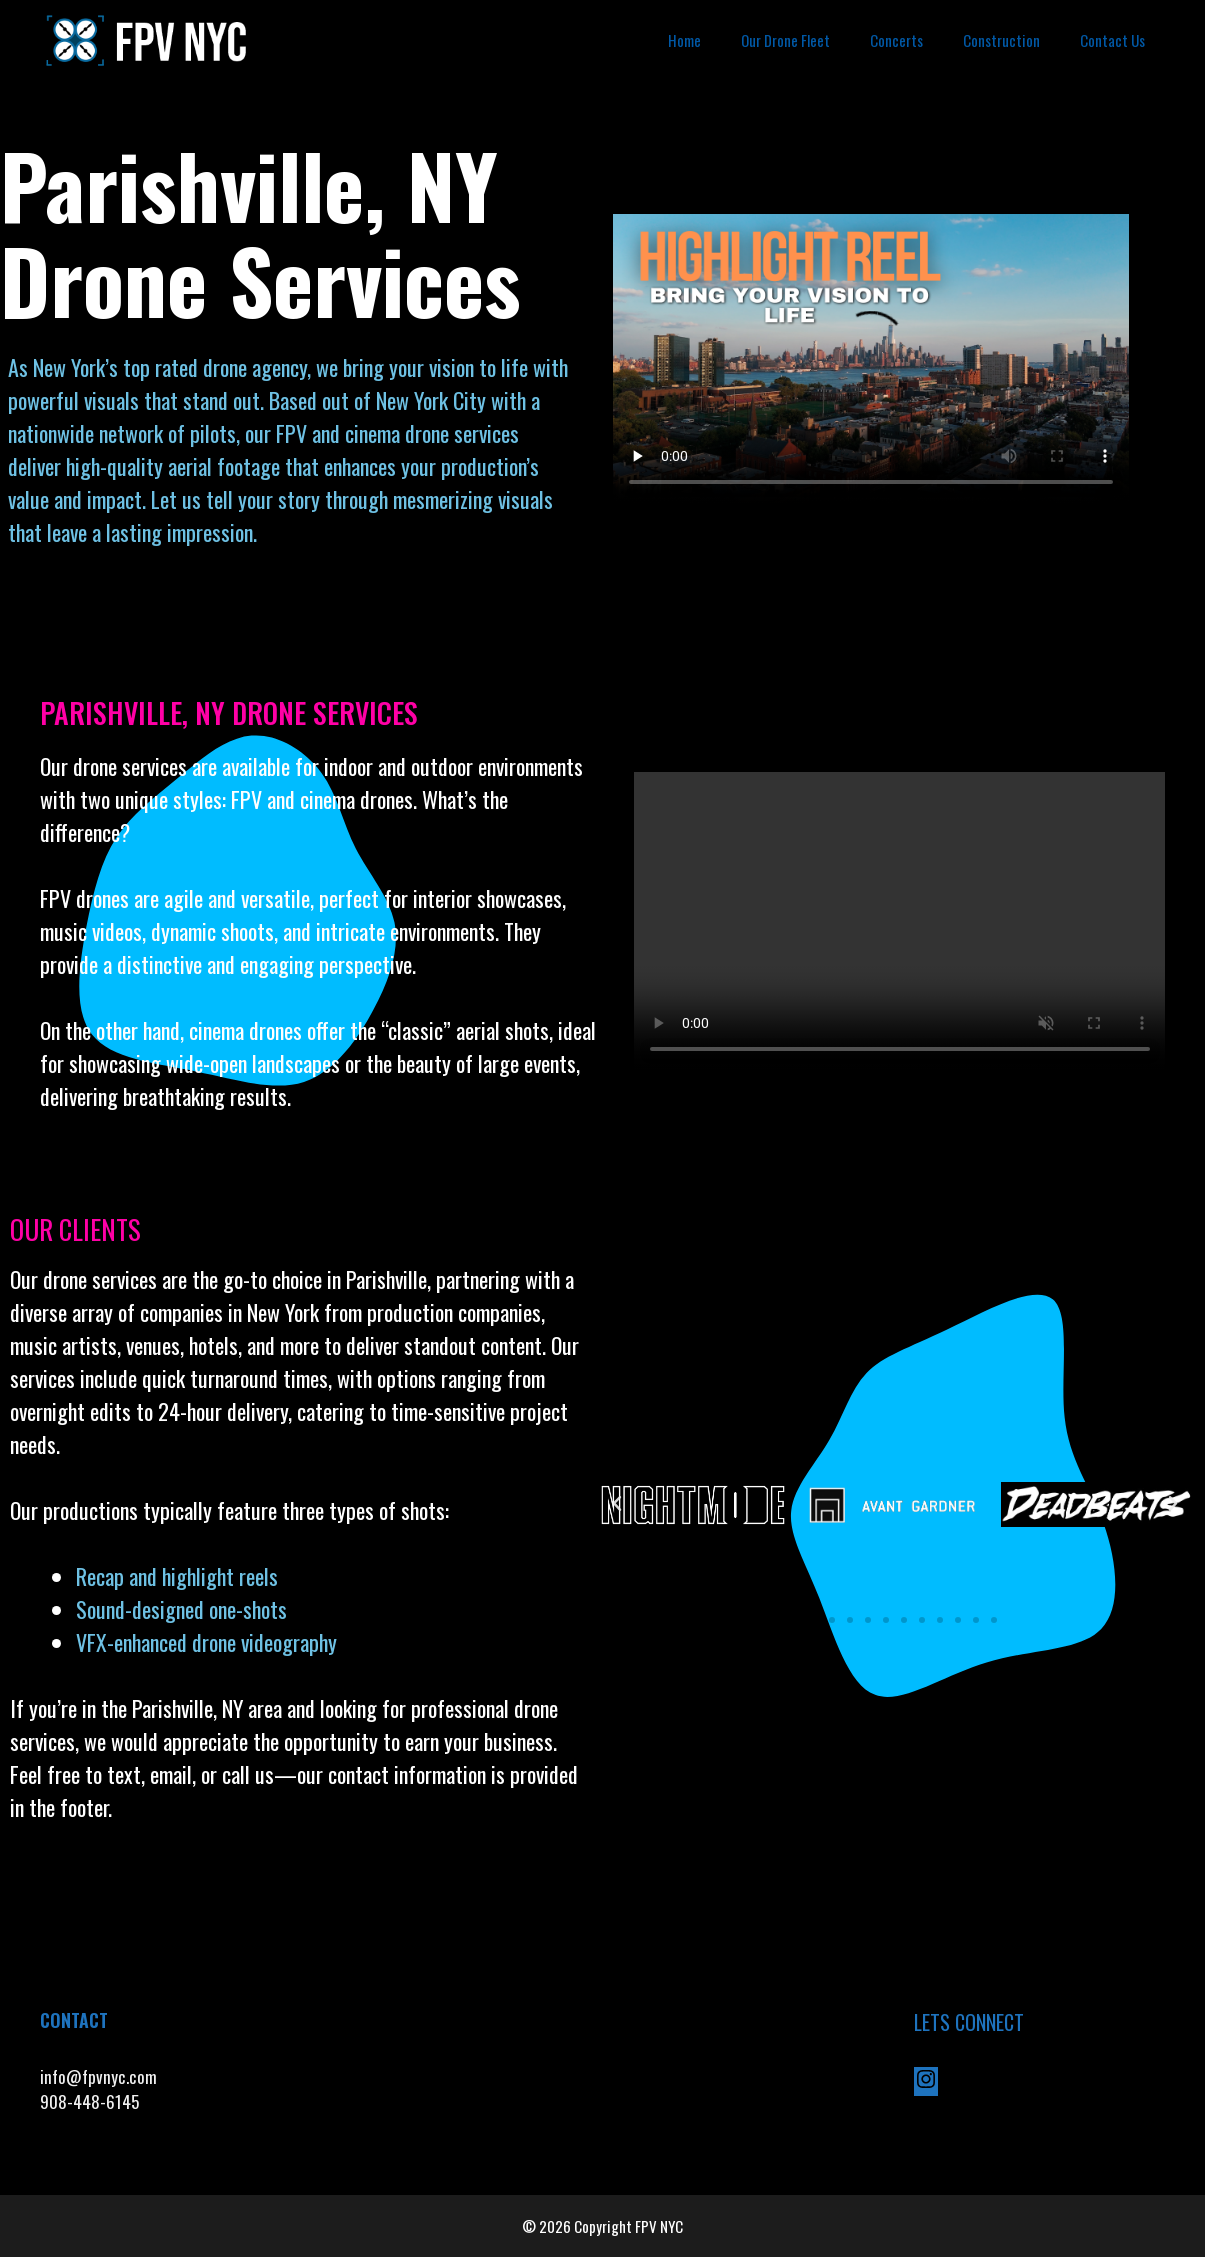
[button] (617, 1504)
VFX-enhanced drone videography (209, 1642)
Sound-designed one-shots (181, 1609)
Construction (1001, 40)
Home (684, 40)
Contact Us (1112, 40)
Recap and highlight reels (177, 1576)
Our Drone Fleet (785, 40)
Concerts (896, 40)
